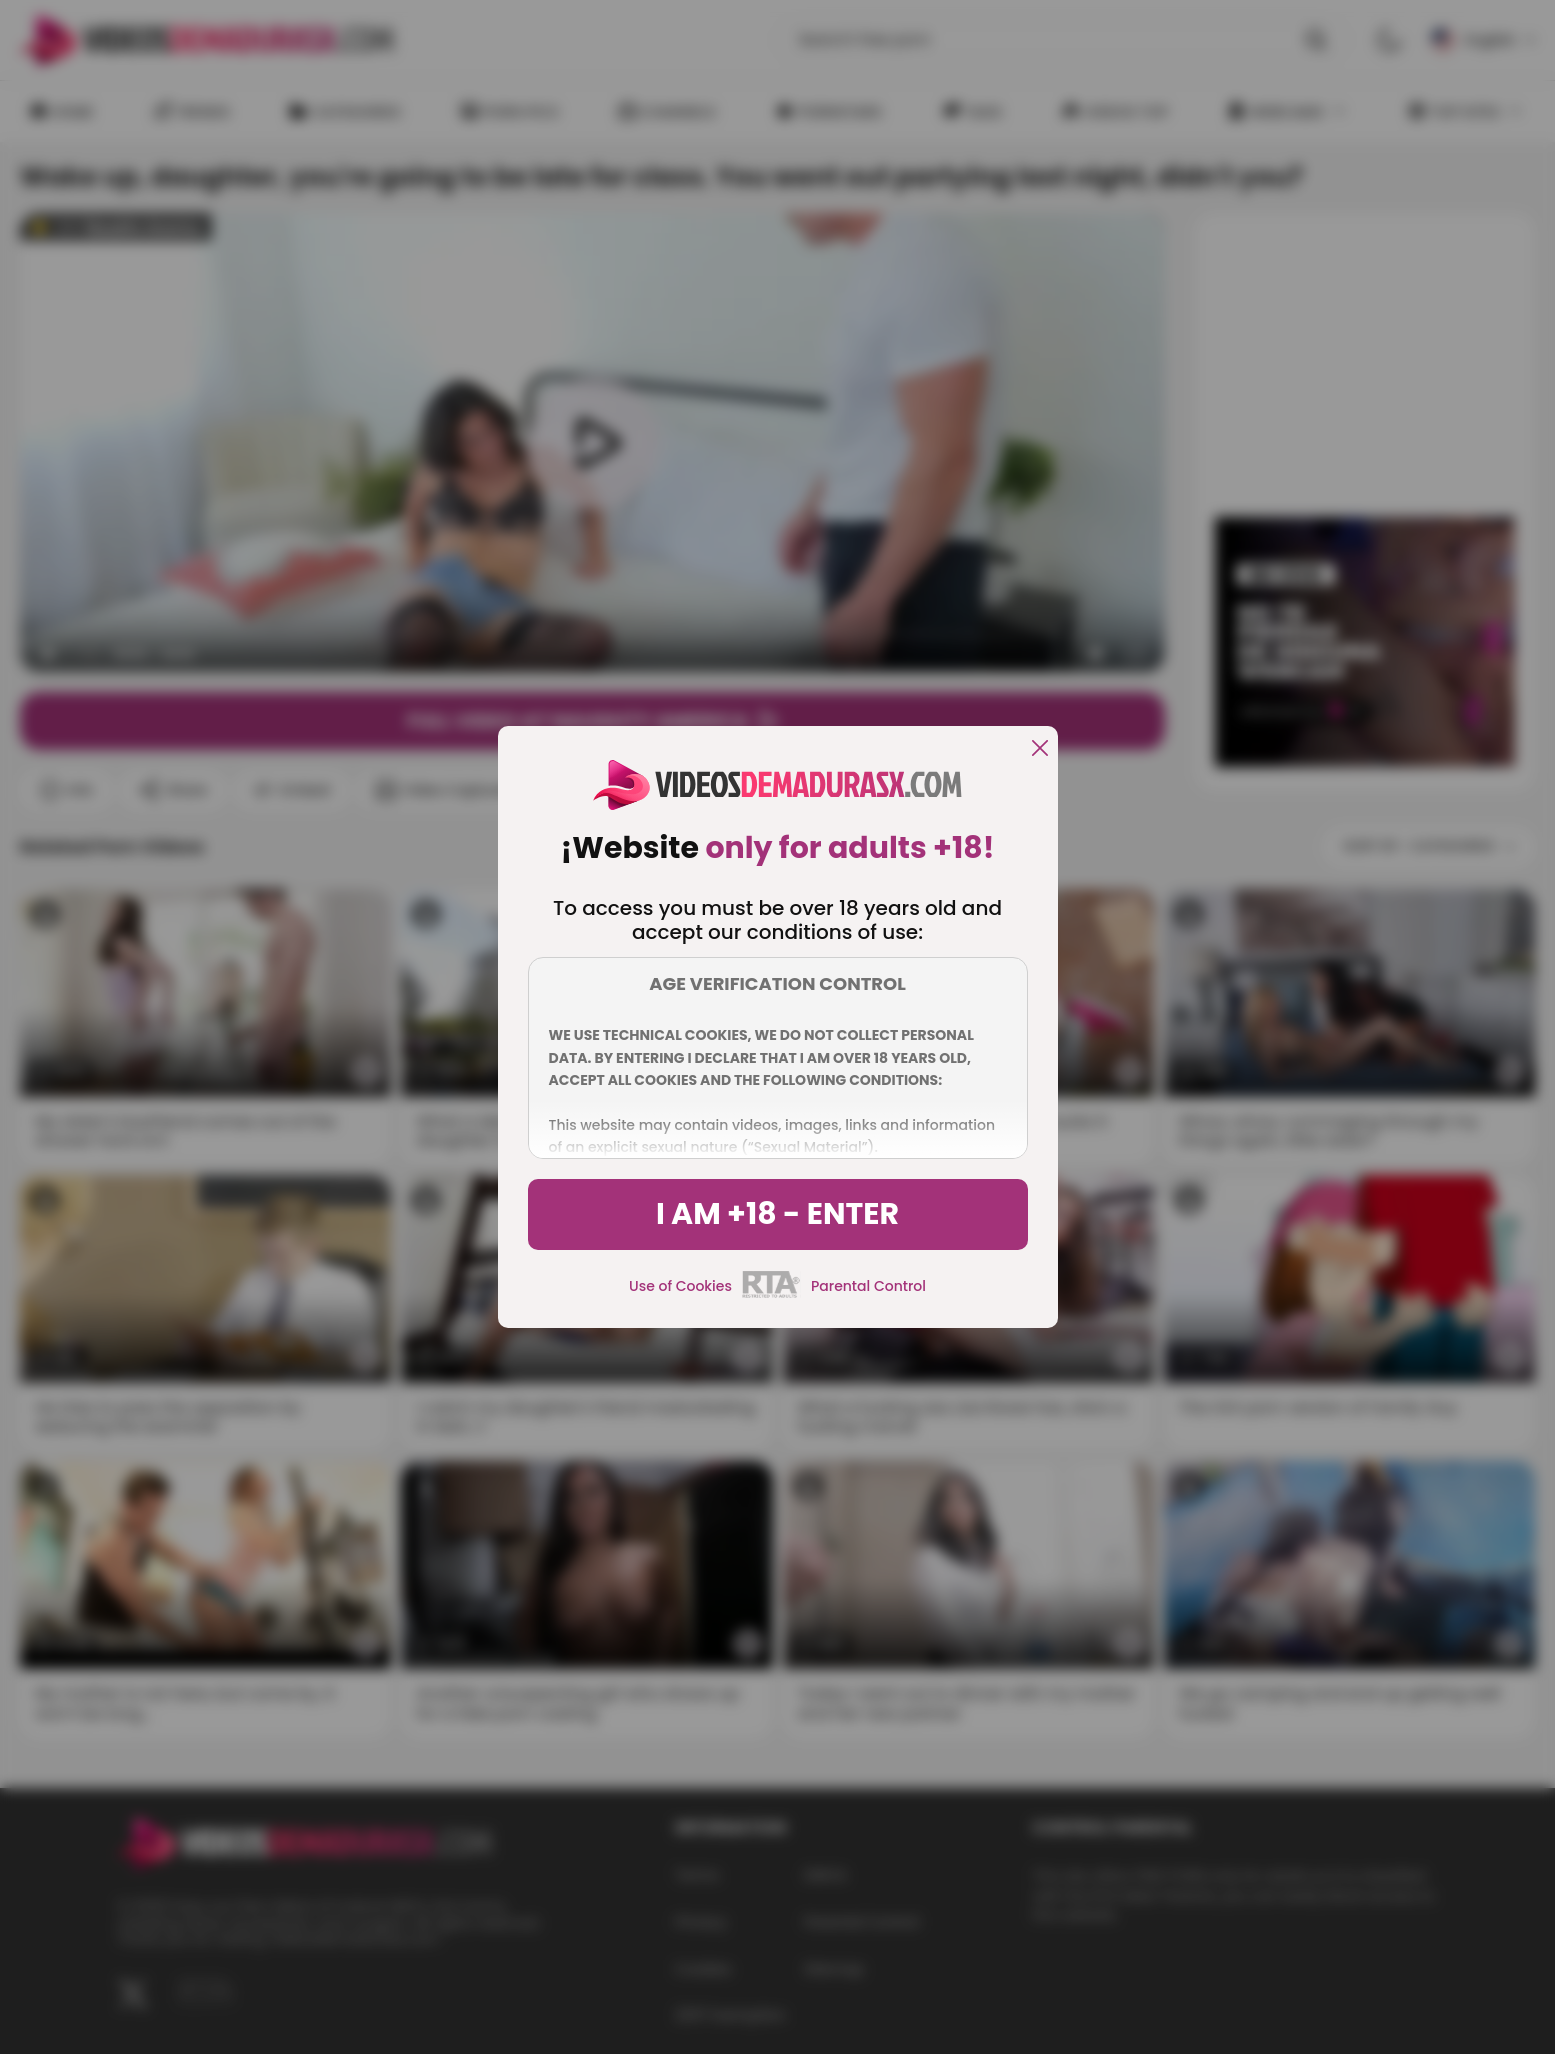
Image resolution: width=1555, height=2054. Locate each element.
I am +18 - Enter (777, 1214)
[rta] (771, 1295)
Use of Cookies (680, 1286)
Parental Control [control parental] (868, 1286)
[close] (1040, 749)
